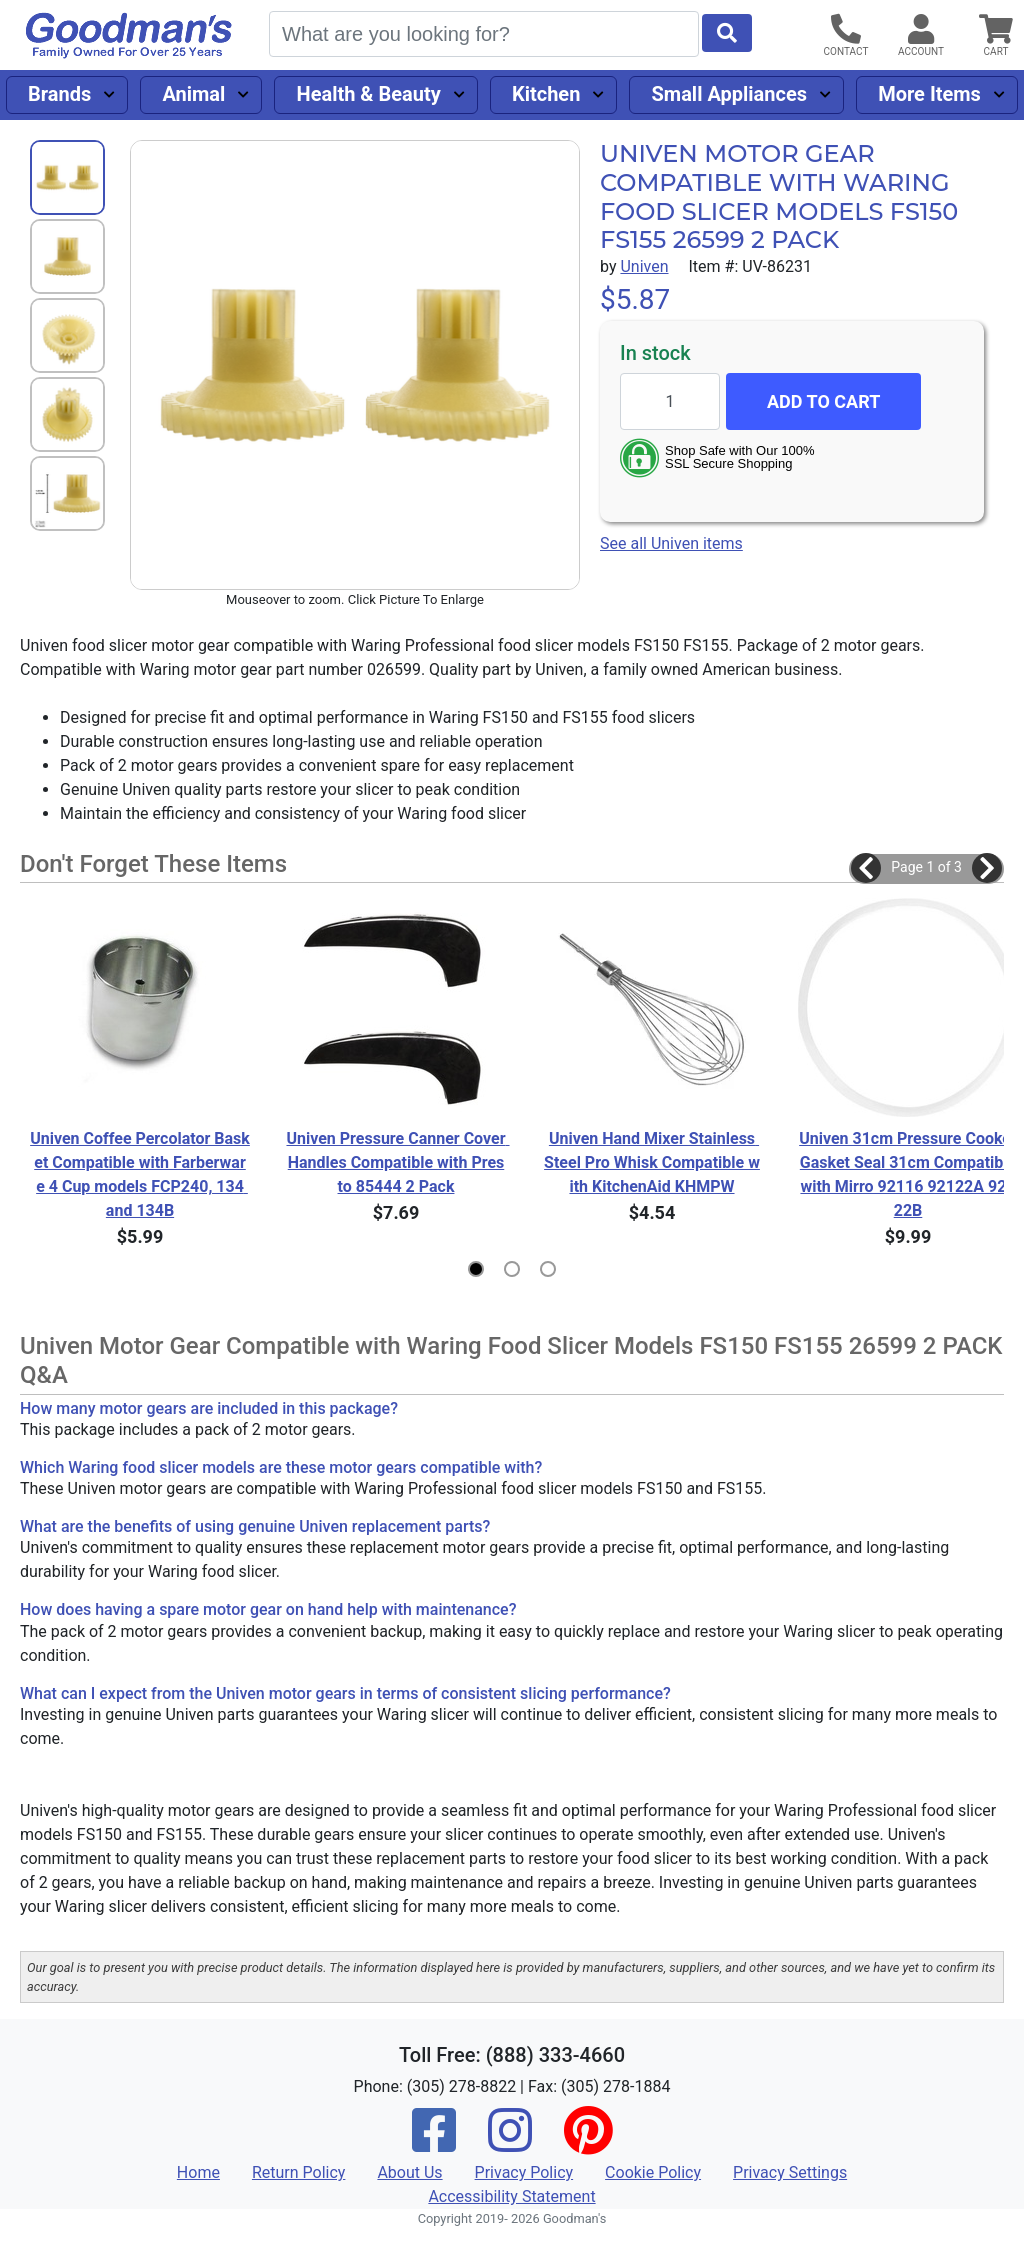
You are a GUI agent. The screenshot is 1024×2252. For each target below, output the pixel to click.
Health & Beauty (369, 94)
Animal (193, 94)
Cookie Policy (653, 2172)
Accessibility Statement (511, 2196)
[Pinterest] (588, 2143)
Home (198, 2172)
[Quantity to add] (670, 401)
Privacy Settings (790, 2172)
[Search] (484, 34)
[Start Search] (727, 33)
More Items (929, 94)
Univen (644, 266)
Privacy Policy (524, 2172)
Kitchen (546, 94)
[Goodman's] (129, 35)
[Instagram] (510, 2143)
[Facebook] (434, 2143)
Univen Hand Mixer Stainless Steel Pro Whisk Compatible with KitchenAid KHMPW (652, 1162)
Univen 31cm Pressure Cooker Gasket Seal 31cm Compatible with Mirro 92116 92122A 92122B (908, 1174)
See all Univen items (671, 543)
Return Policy (298, 2172)
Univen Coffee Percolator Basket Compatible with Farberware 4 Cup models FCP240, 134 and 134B (140, 1174)
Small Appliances (730, 94)
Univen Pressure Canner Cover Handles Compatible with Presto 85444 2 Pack (396, 1162)
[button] (866, 868)
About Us (409, 2172)
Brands (59, 94)
